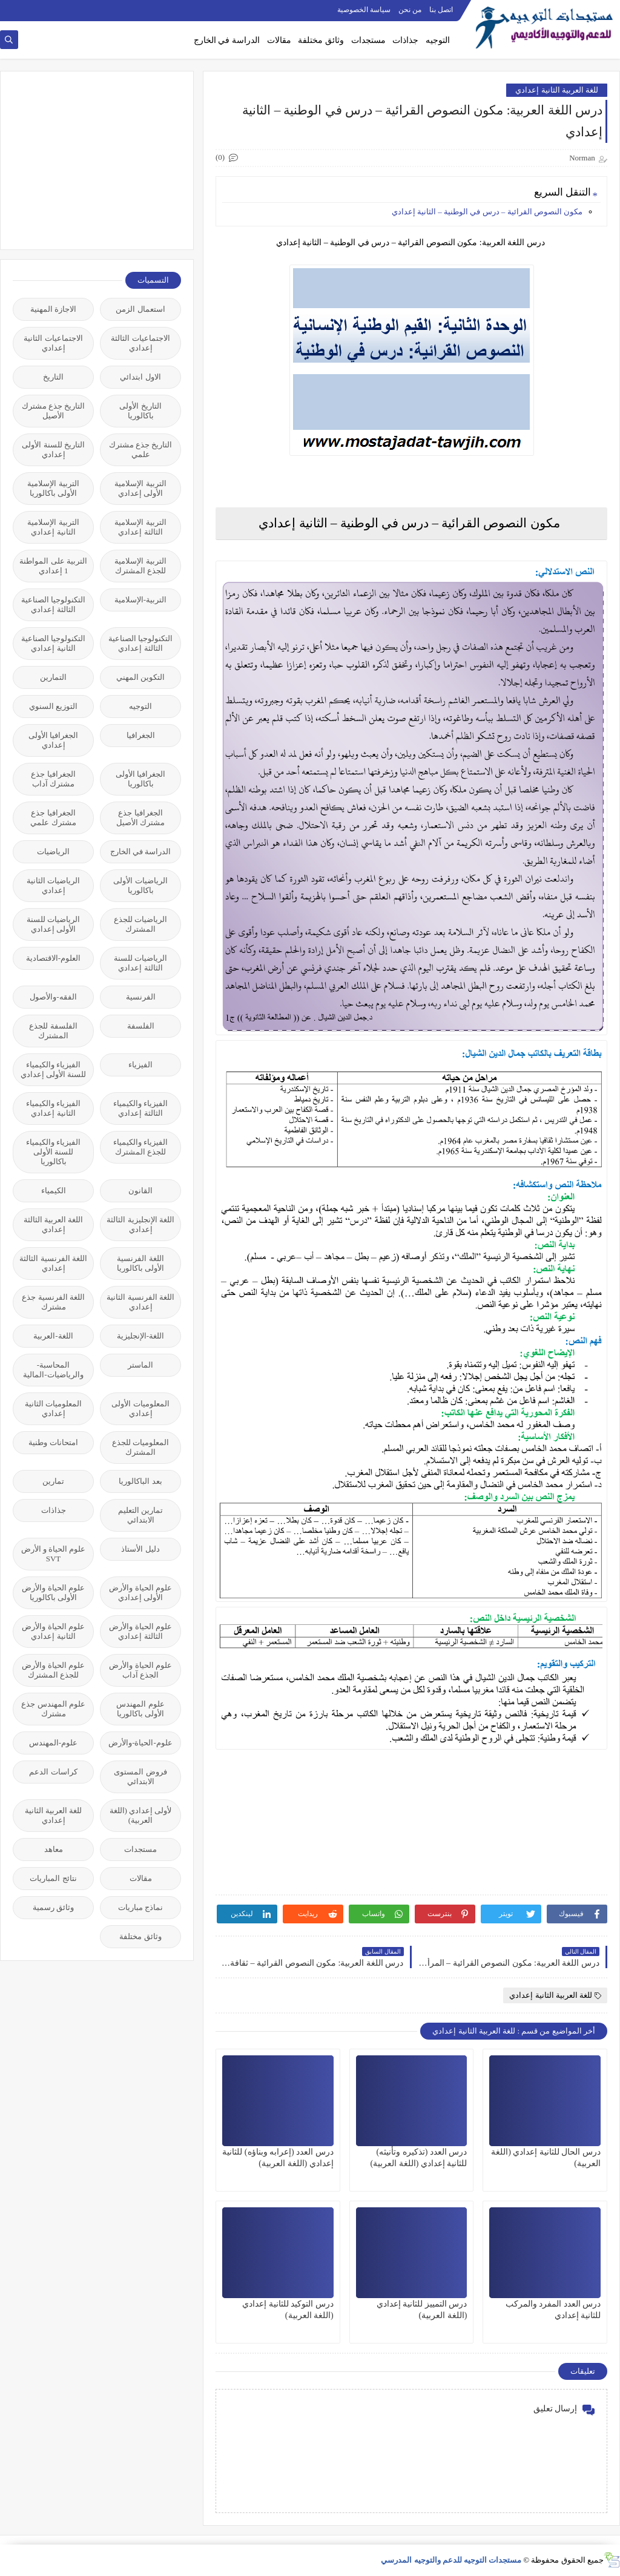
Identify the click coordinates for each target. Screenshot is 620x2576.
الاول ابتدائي (140, 376)
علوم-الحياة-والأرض (140, 1742)
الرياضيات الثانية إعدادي (53, 885)
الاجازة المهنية (53, 309)
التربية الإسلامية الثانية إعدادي (53, 527)
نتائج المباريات (53, 1878)
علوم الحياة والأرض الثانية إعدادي (53, 1631)
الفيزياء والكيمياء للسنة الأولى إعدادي (54, 1069)
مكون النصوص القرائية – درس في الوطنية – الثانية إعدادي (487, 211)
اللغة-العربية (53, 1335)
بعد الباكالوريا (140, 1481)
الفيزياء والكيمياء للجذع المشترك (140, 1147)
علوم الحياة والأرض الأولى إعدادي (140, 1592)
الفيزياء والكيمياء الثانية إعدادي (53, 1108)
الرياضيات (53, 851)
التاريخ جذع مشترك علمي (141, 449)
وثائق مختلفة (321, 40)
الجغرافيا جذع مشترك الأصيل (140, 817)
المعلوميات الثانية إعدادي (53, 1408)
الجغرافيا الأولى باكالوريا (140, 778)
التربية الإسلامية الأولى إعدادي (140, 488)
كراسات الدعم (53, 1771)
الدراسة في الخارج (227, 40)
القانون (140, 1190)
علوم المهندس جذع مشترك (53, 1708)
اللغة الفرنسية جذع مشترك (53, 1302)
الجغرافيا (141, 735)
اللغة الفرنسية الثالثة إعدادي (53, 1263)
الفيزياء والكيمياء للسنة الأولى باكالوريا (53, 1152)
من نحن (409, 9)
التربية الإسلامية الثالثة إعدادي (140, 527)
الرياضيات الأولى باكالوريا (140, 885)
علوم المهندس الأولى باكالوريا (140, 1708)
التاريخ (53, 376)
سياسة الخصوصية (364, 9)
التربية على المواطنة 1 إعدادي (53, 565)
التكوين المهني (140, 677)
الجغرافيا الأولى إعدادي (53, 740)
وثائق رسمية (53, 1907)
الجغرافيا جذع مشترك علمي (53, 817)
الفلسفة (140, 1025)
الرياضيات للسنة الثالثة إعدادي (140, 963)
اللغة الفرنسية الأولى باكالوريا (140, 1263)
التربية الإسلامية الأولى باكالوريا (53, 488)
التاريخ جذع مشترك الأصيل (53, 410)
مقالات (279, 40)
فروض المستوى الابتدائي (140, 1776)
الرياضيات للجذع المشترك (140, 924)
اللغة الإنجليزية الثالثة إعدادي (140, 1224)
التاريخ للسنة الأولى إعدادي (53, 449)
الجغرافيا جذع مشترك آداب (53, 778)
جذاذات (405, 40)
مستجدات (368, 40)
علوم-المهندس (53, 1742)
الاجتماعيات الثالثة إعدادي (140, 343)
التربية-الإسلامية (140, 599)
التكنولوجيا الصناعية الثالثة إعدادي (53, 604)
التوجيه (438, 40)
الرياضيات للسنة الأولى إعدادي (53, 924)
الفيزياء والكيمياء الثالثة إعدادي (140, 1108)
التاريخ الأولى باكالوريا (140, 410)
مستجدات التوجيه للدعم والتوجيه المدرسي (451, 2559)
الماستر (140, 1364)
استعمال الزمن (140, 309)
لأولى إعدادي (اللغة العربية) (141, 1815)
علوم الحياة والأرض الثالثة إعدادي (140, 1631)
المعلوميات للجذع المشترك (140, 1447)
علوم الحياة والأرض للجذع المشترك (53, 1670)
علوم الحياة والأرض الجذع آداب (140, 1670)
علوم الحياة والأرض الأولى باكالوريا (53, 1592)
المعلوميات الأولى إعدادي (140, 1408)
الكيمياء (53, 1190)
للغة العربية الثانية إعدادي (556, 89)
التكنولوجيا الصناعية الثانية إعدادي (53, 643)
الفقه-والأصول (53, 996)
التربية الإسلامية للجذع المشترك (140, 565)
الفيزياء (140, 1064)
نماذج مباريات (140, 1907)
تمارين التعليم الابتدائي (140, 1515)
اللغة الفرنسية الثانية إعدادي (140, 1302)
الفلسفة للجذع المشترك (53, 1030)
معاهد (53, 1849)
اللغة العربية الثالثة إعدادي (54, 1224)
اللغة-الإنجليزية (140, 1335)
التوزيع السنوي (53, 706)
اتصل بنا (441, 9)
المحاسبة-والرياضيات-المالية (53, 1369)
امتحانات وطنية (53, 1442)
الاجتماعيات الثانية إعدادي (53, 343)
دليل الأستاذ (140, 1548)
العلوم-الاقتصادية (53, 958)
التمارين (53, 677)
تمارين (53, 1481)
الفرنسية (141, 996)
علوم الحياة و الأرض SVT (53, 1553)
